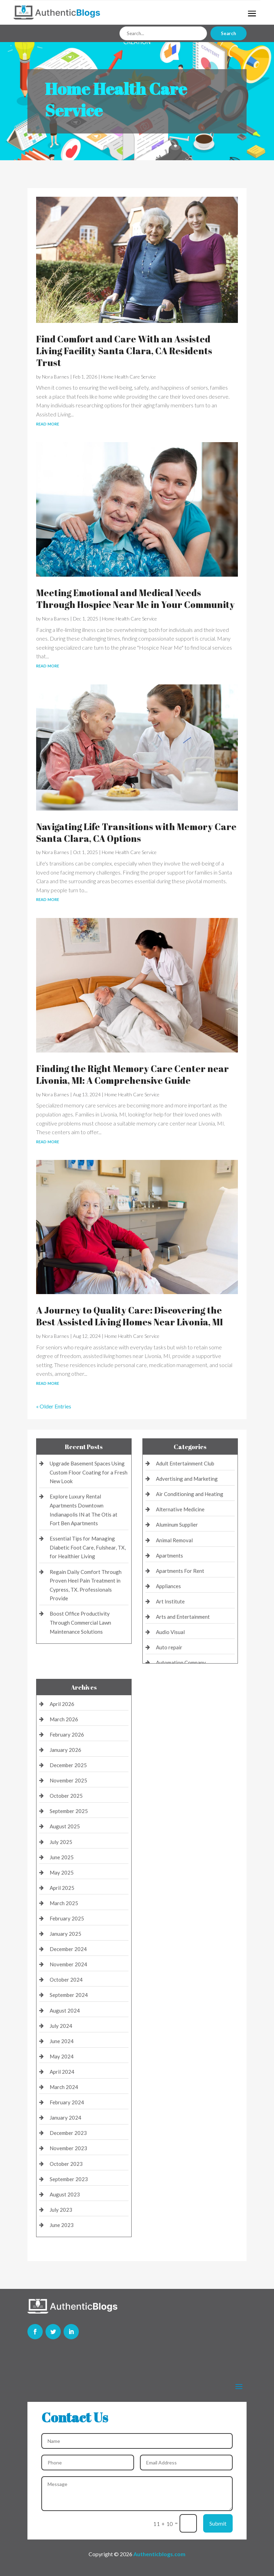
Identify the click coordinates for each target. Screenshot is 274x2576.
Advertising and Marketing (187, 1479)
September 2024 (69, 1995)
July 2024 (61, 2026)
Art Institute (170, 1601)
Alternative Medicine (180, 1509)
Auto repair (169, 1647)
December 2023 (68, 2133)
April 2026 (62, 1704)
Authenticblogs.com (159, 2554)
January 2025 (65, 1934)
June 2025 (62, 1857)
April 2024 (62, 2072)
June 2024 (62, 2041)
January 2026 (65, 1750)
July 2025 (61, 1842)
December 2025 (68, 1765)
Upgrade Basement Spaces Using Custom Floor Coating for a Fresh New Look (88, 1472)
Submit (217, 2523)
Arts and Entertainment (183, 1617)
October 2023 (66, 2164)
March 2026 (64, 1719)
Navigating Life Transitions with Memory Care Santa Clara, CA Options (136, 832)
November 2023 (68, 2148)
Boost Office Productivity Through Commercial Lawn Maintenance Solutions (80, 1622)
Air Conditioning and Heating (189, 1494)
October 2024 (66, 1979)
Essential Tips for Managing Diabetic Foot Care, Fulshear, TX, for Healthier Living (88, 1547)
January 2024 (65, 2117)
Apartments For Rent (180, 1571)
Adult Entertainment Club (185, 1463)
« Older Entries (53, 1406)
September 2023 (69, 2179)
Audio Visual (170, 1632)
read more (47, 423)
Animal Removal (174, 1540)
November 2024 (68, 1964)
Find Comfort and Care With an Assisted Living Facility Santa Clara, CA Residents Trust (124, 351)
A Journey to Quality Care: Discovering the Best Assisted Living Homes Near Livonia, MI (129, 1316)
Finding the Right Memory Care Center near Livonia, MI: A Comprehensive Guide (132, 1074)
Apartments (169, 1555)
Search (228, 33)
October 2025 (66, 1796)
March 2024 (64, 2087)
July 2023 (61, 2210)
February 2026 (67, 1734)
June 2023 (62, 2225)
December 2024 (68, 1949)
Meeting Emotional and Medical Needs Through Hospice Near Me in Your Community (135, 598)
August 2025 (65, 1826)
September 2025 (69, 1811)
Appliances (168, 1586)
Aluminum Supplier (177, 1524)
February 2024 (67, 2102)
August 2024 (65, 2010)
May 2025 (62, 1872)
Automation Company (181, 1662)
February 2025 (67, 1918)
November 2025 (68, 1780)
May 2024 (62, 2056)
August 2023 (65, 2194)
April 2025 (62, 1888)
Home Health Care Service (128, 377)
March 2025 (64, 1903)
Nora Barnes (55, 377)
